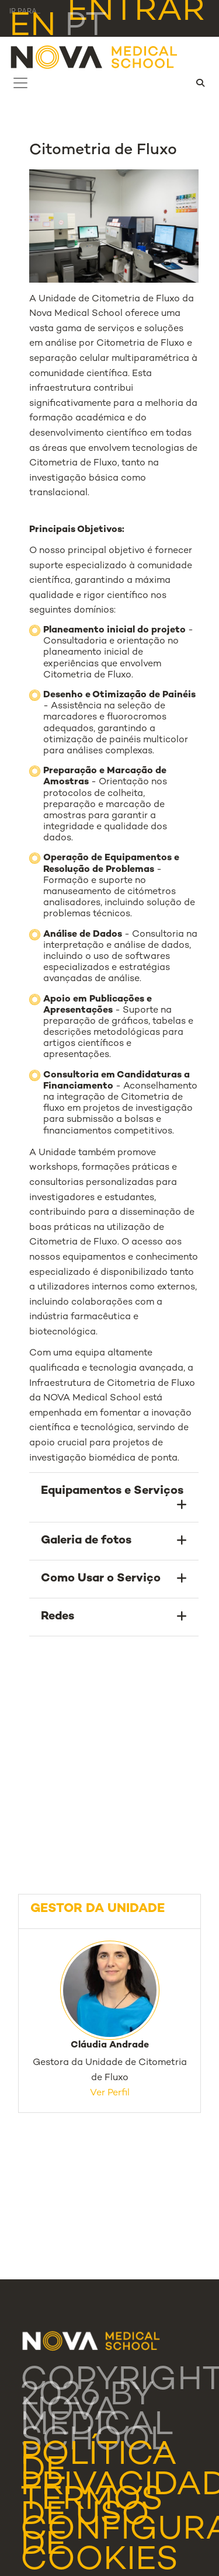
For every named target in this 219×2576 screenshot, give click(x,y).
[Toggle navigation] (20, 83)
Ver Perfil (110, 2093)
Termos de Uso (91, 2508)
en (32, 27)
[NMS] (94, 57)
